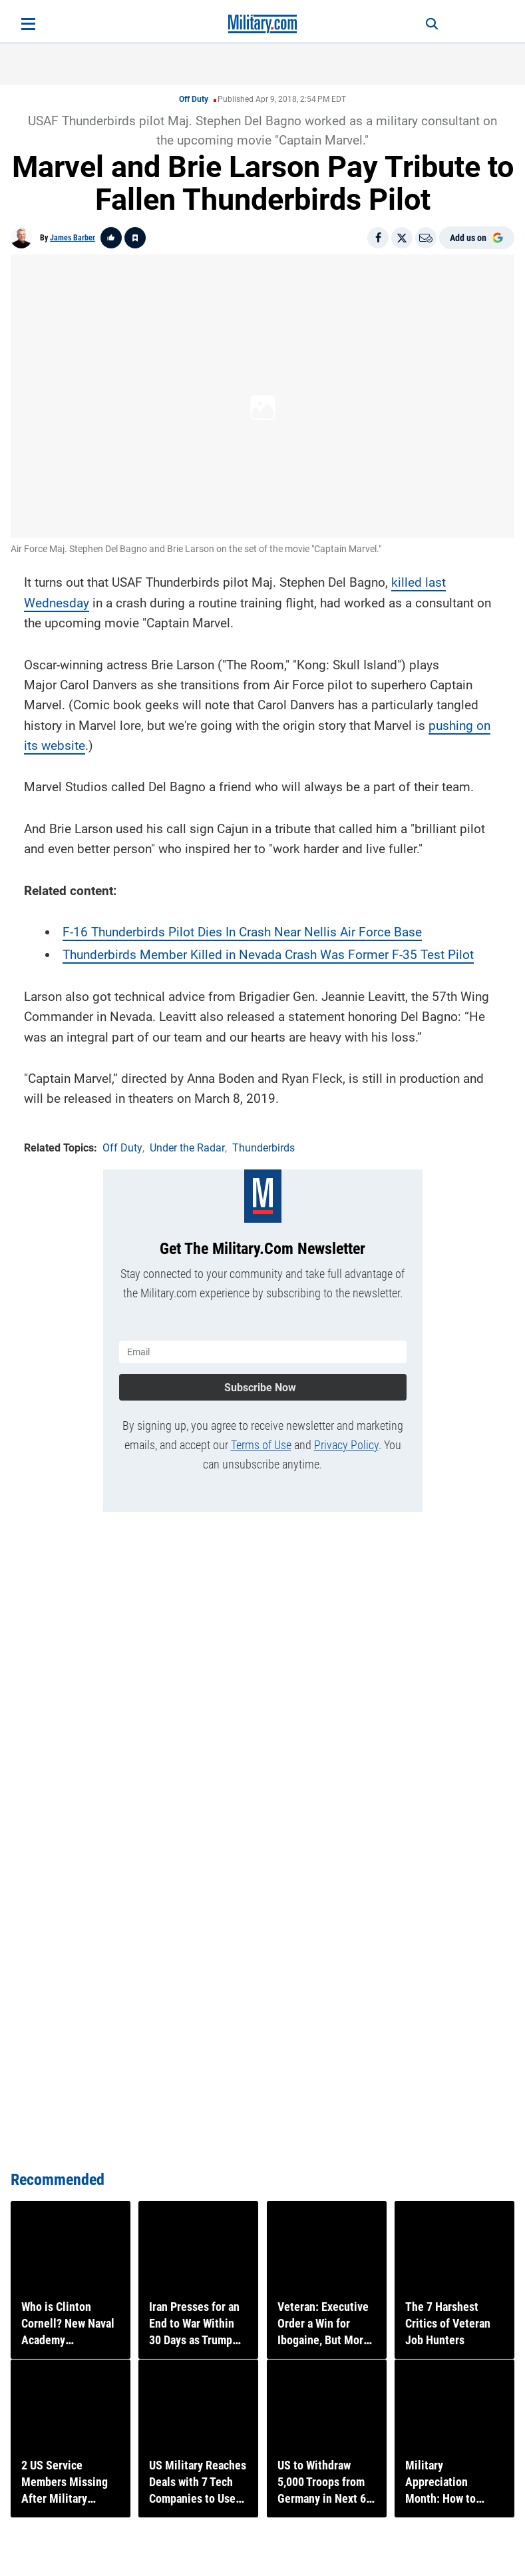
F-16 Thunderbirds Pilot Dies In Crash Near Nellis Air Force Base (242, 930)
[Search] (426, 24)
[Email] (426, 237)
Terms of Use (261, 1442)
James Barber (72, 237)
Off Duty (193, 99)
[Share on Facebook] (378, 237)
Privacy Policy (346, 1442)
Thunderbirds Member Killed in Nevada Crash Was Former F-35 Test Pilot (268, 953)
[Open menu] (28, 24)
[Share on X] (402, 237)
